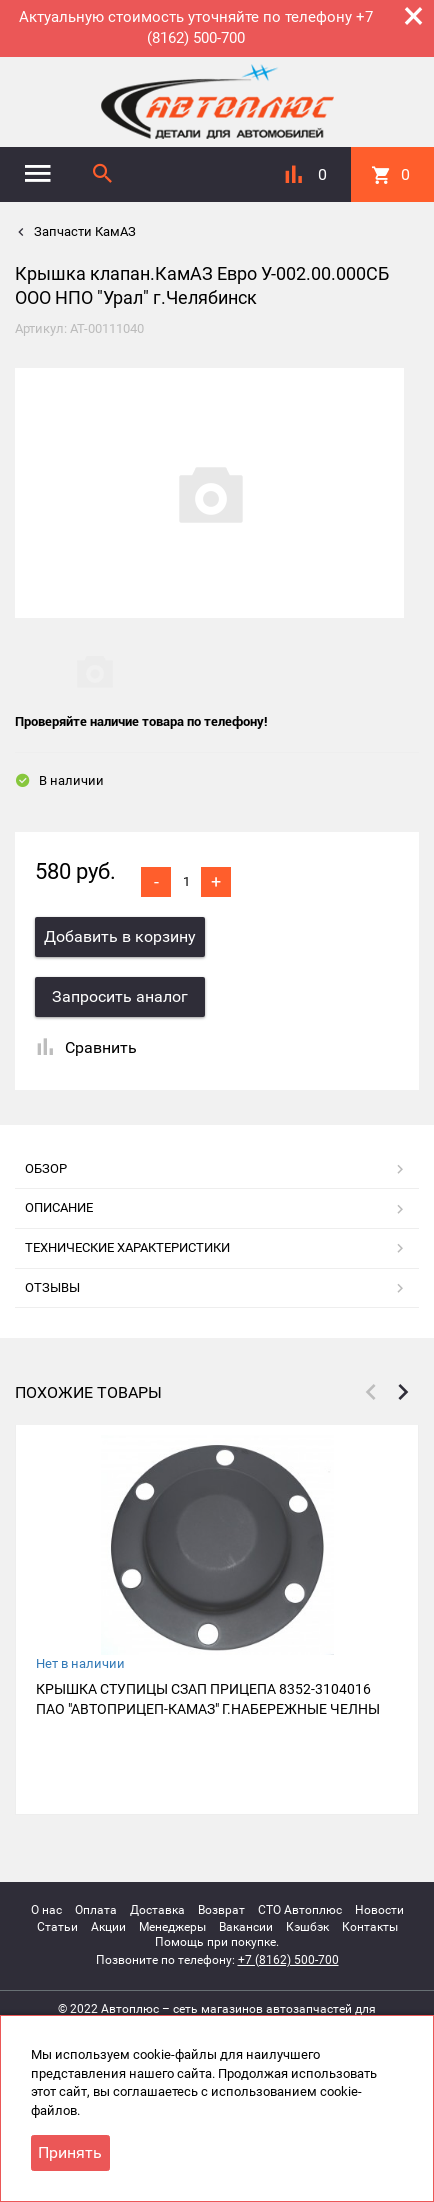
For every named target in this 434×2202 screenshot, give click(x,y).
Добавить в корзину (120, 936)
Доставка (157, 1910)
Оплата (96, 1910)
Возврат (221, 1910)
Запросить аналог (120, 996)
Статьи (57, 1927)
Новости (379, 1910)
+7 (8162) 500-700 (288, 1960)
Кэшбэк (307, 1927)
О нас (46, 1910)
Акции (108, 1927)
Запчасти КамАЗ (83, 231)
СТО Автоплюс (300, 1910)
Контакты (370, 1927)
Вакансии (246, 1927)
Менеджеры (172, 1927)
